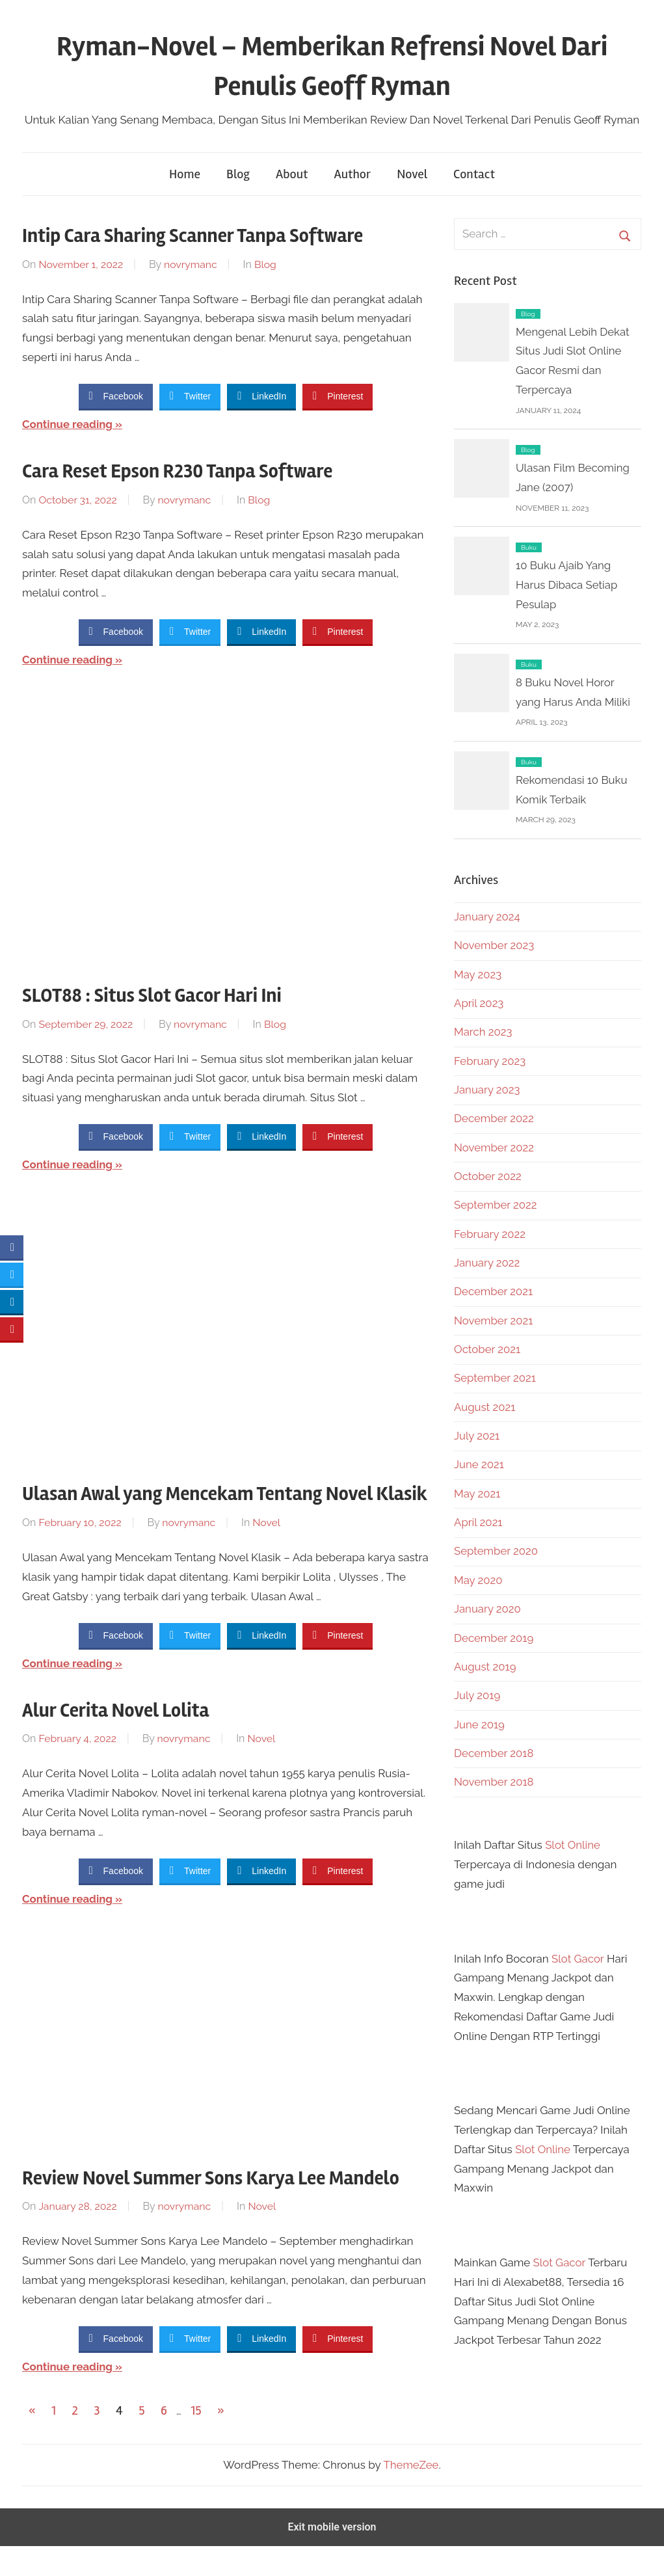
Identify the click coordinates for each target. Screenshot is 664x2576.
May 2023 (478, 974)
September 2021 (495, 1377)
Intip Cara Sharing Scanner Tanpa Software (207, 235)
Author (352, 174)
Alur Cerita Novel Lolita (123, 1739)
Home (184, 174)
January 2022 (487, 1262)
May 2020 (478, 1580)
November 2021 (494, 1320)
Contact (474, 174)
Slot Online (573, 1844)
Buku (529, 547)
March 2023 (483, 1031)
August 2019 (485, 1666)
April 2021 (478, 1522)
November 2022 (494, 1147)
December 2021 (494, 1291)
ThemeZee (411, 2494)
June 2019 (479, 1724)
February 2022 (490, 1234)
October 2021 (488, 1349)
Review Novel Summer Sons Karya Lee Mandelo (226, 2207)
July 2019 (477, 1695)
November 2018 (494, 1781)
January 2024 (487, 916)
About (292, 174)
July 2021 (477, 1435)
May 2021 (477, 1493)
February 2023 (490, 1060)
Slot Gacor (577, 1958)
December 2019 (494, 1637)
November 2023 (494, 945)
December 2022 (494, 1118)
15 (196, 2440)
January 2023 (487, 1089)
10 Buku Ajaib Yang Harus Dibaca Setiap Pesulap (567, 585)
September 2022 (496, 1204)
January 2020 (488, 1608)
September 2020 (496, 1550)
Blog (238, 174)
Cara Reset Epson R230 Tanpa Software (190, 470)
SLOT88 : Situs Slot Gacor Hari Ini (163, 995)
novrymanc (192, 264)
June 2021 (479, 1464)
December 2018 (494, 1753)
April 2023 (479, 1003)
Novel (412, 174)
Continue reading (68, 424)
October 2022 (488, 1176)
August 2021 (485, 1407)
